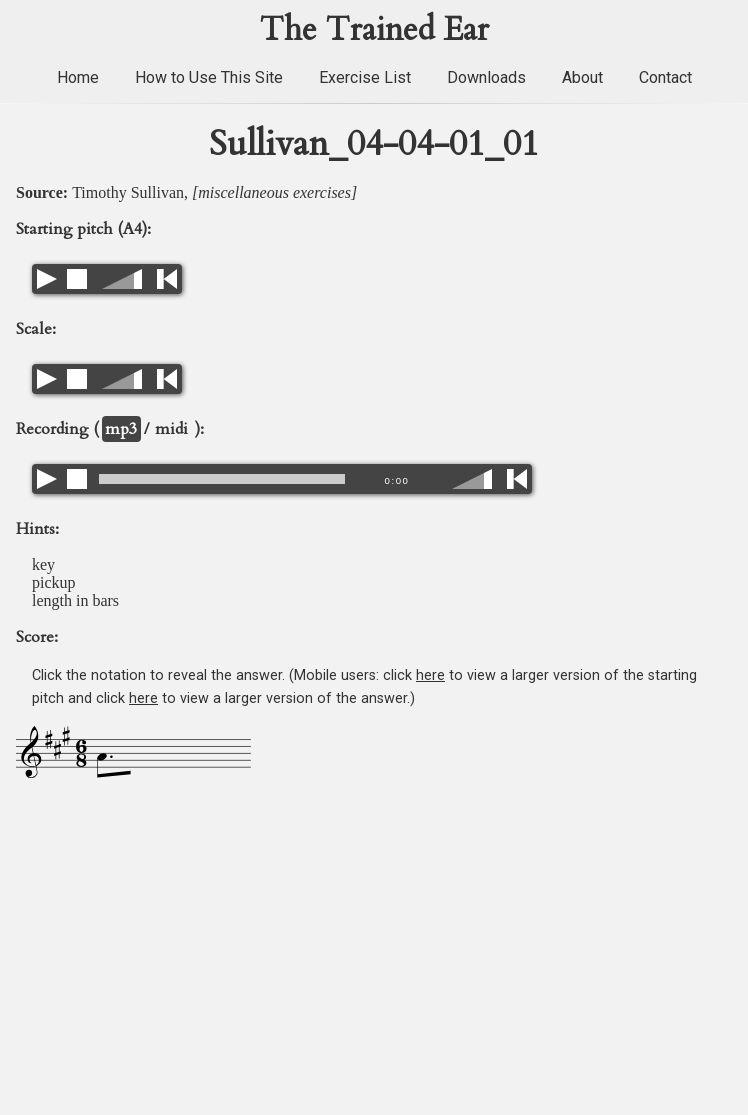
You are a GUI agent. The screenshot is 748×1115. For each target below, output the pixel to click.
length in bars (75, 600)
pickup (54, 582)
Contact (665, 77)
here (430, 675)
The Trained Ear (374, 30)
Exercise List (365, 77)
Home (78, 77)
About (582, 77)
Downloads (486, 77)
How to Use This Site (209, 77)
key (43, 564)
